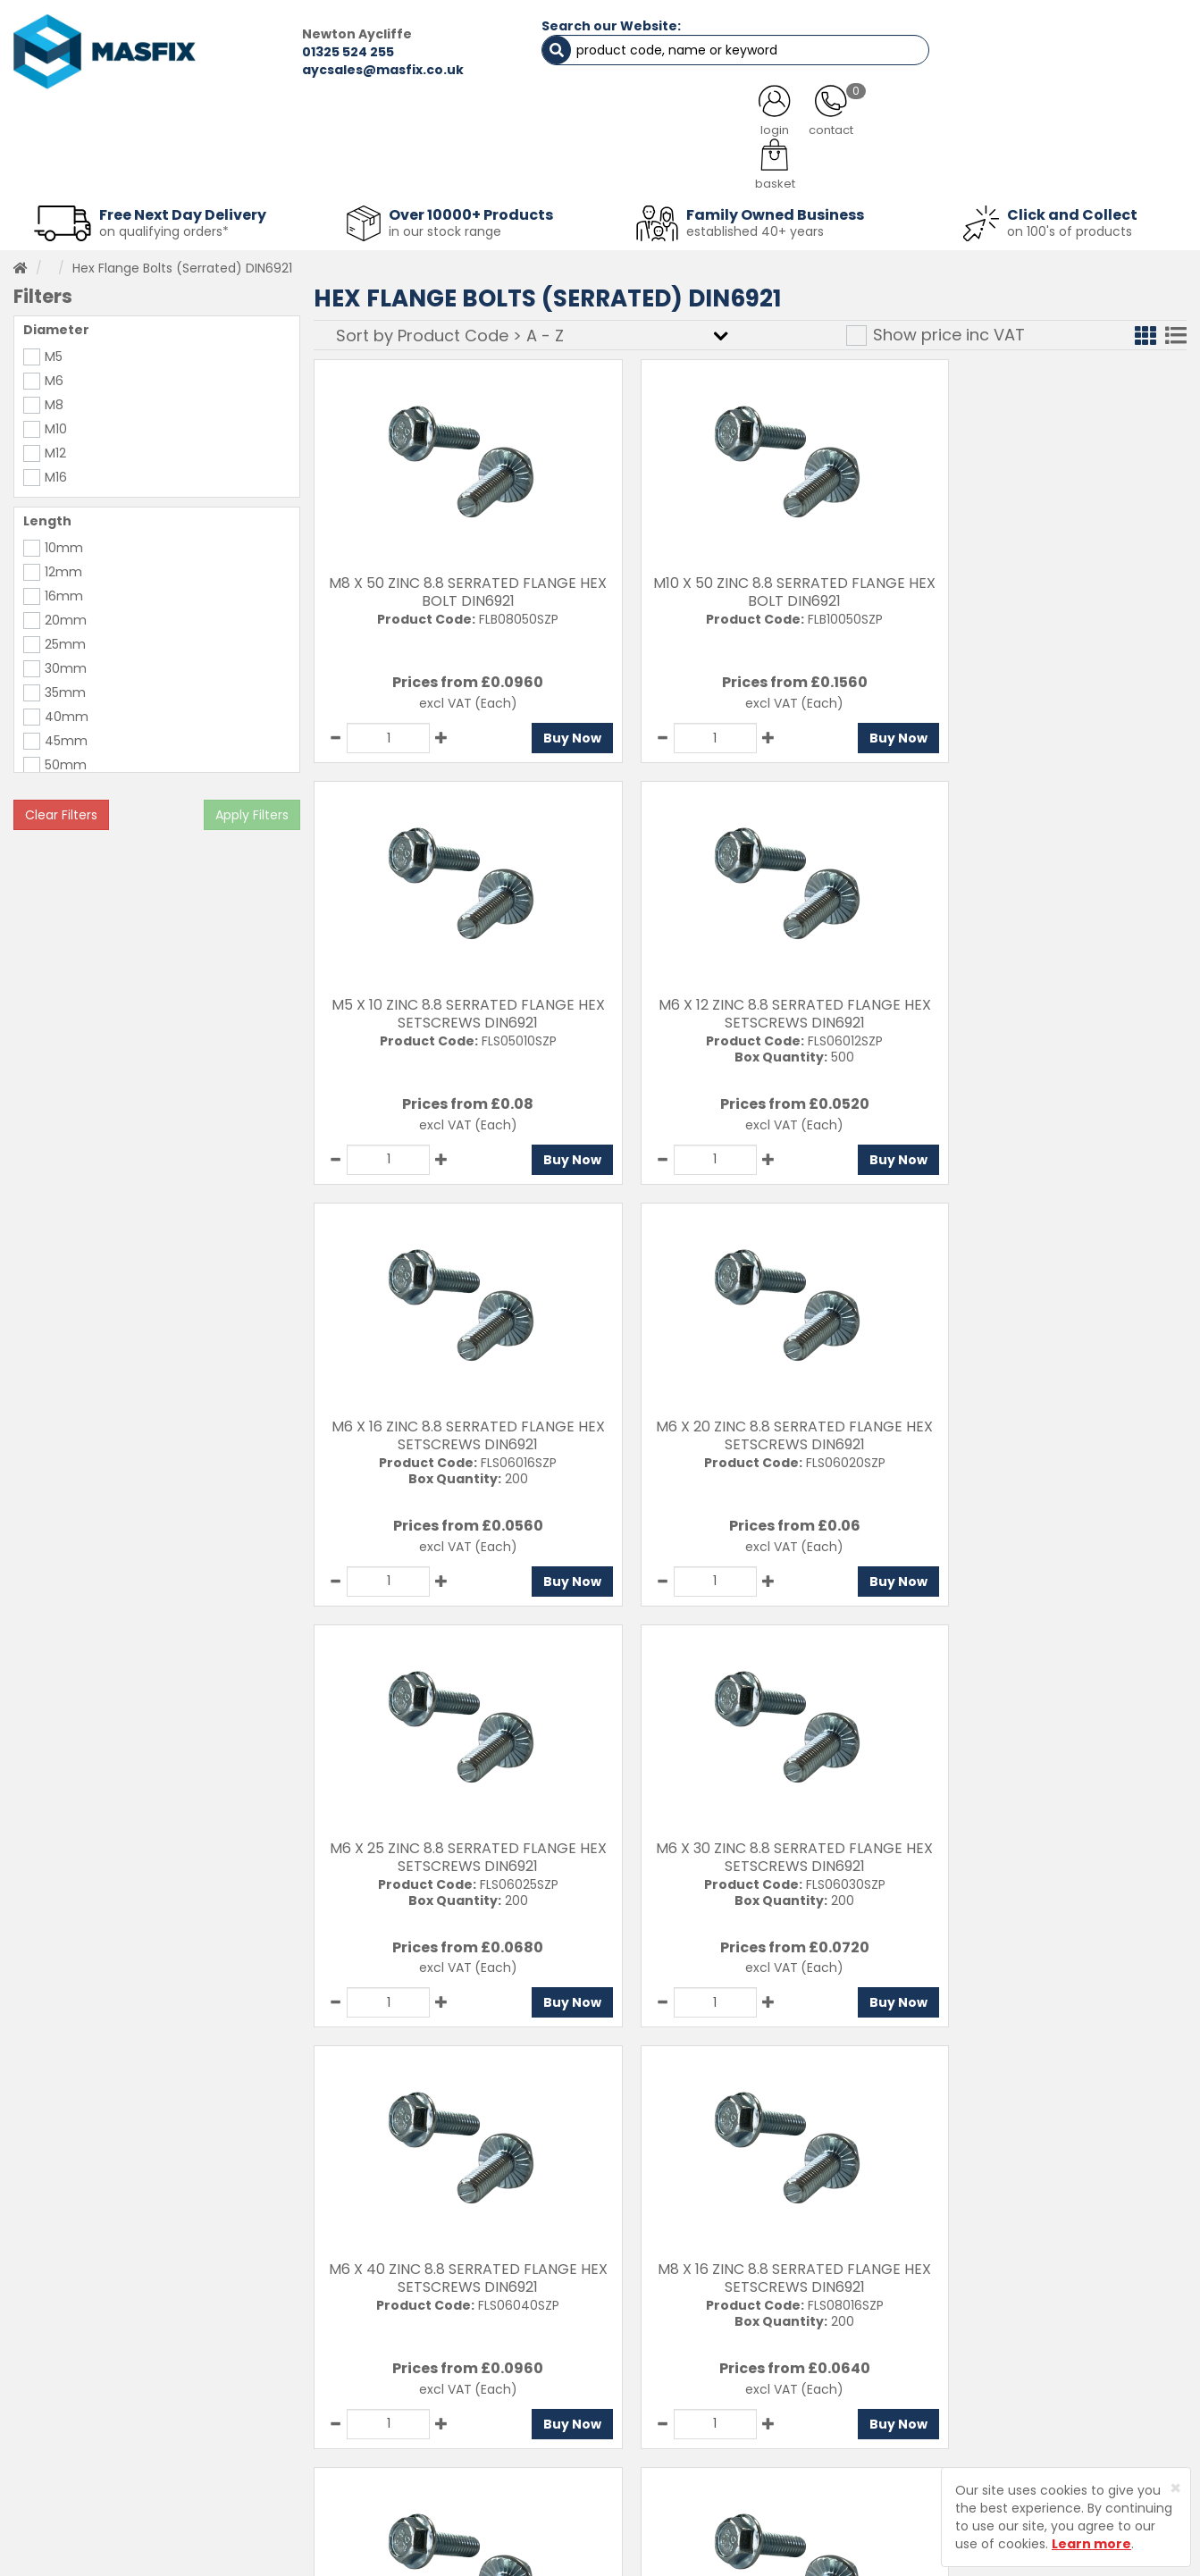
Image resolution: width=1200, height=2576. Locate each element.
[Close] (1175, 2488)
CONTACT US (916, 125)
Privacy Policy (632, 2454)
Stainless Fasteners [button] (1095, 170)
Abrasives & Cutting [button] (432, 170)
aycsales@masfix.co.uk (334, 70)
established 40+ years (755, 227)
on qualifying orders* (164, 227)
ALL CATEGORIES (243, 125)
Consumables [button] (600, 170)
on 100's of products (1069, 227)
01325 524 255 (300, 52)
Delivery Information (653, 2392)
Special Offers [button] (929, 170)
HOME (79, 125)
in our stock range (445, 227)
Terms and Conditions (659, 2486)
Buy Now (542, 734)
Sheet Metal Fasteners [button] (237, 170)
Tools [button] (722, 170)
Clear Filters (61, 810)
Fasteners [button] (75, 170)
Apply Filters (252, 810)
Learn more (1091, 2544)
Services (399, 2392)
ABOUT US (420, 125)
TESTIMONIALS (1095, 125)
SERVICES (574, 125)
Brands (394, 2486)
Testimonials (413, 2361)
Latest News (410, 2454)
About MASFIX (415, 2423)
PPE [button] (811, 170)
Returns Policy (633, 2423)
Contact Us (625, 2361)
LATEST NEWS (738, 125)
